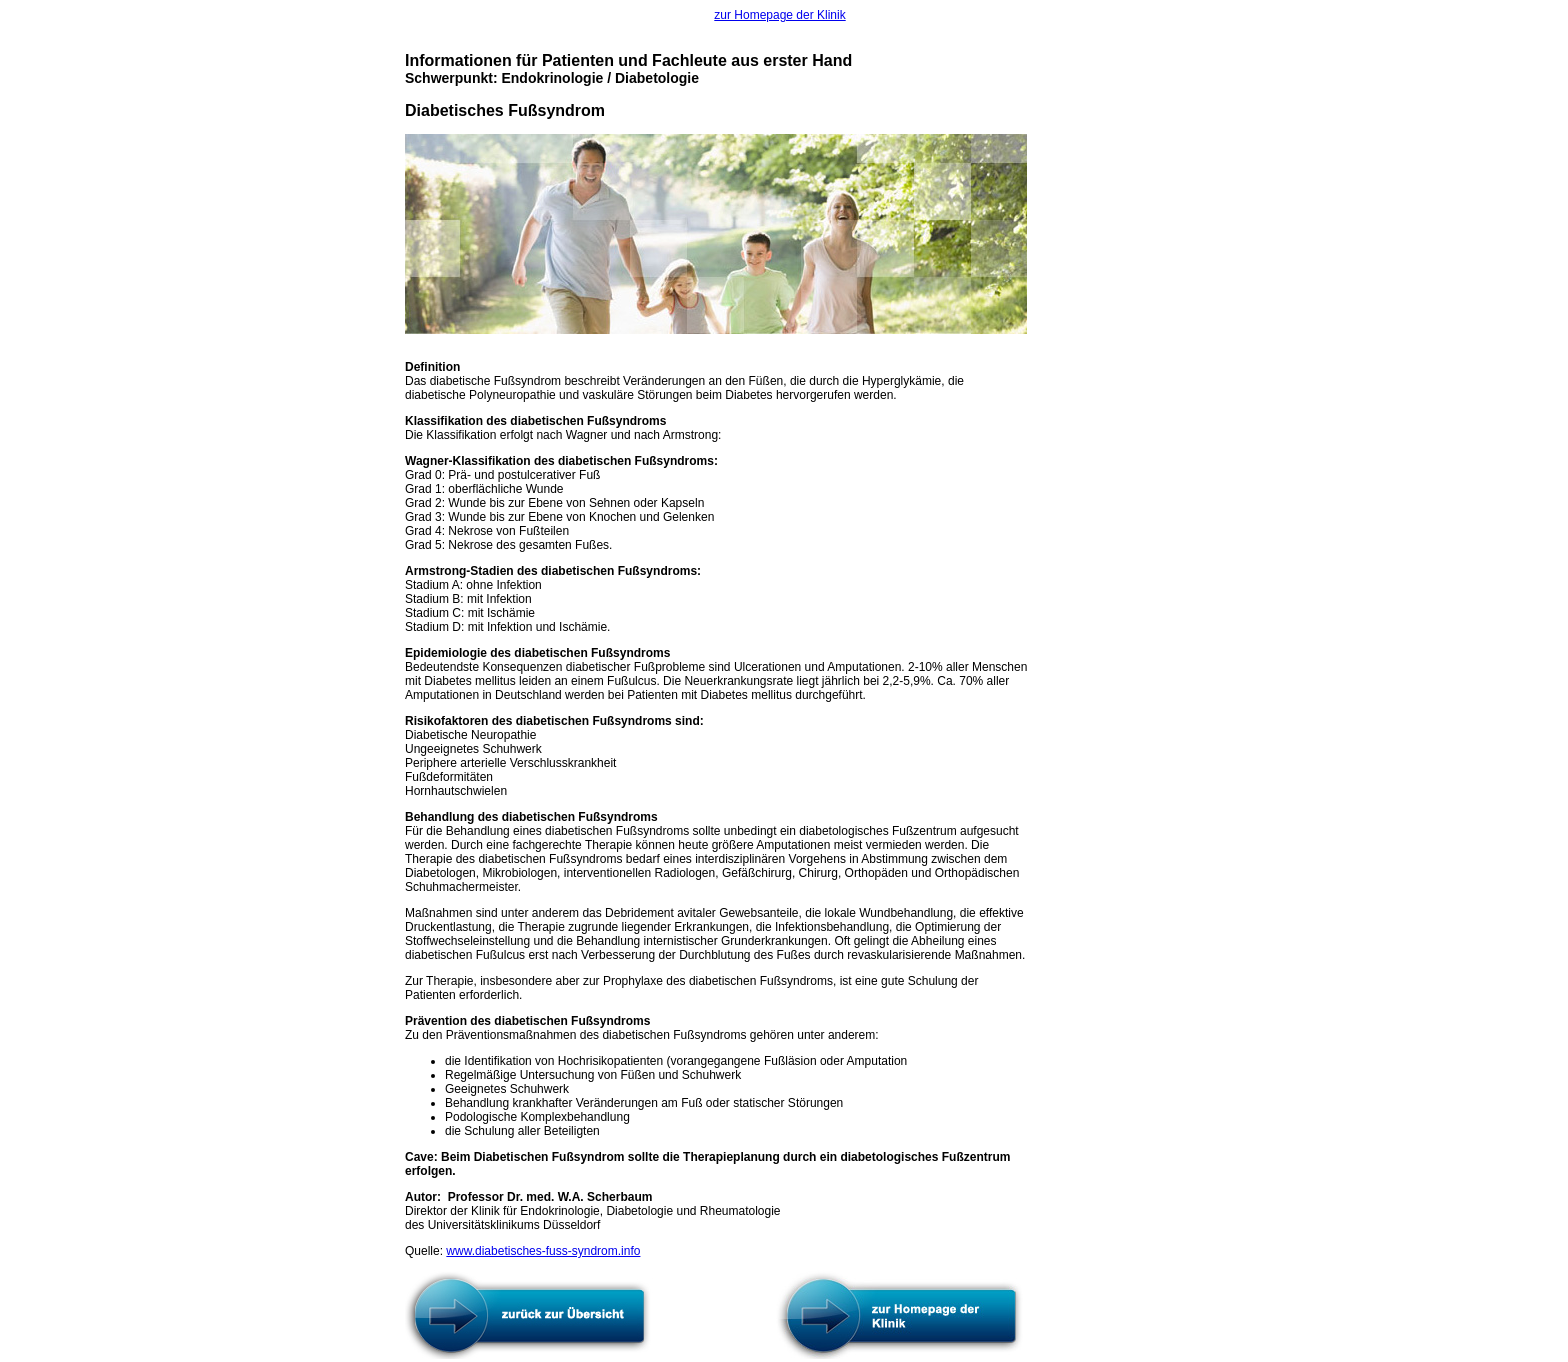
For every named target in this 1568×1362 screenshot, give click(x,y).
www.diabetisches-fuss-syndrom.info (543, 1251)
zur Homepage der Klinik (779, 15)
